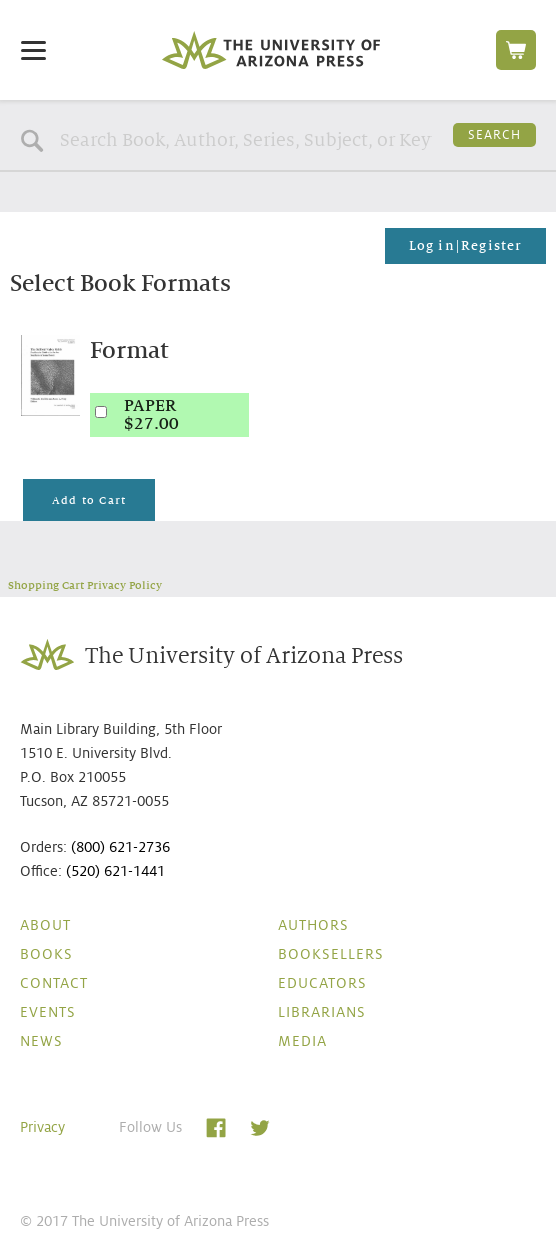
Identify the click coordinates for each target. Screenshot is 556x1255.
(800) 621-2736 (120, 847)
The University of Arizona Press (271, 50)
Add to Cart (89, 500)
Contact (54, 983)
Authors (313, 925)
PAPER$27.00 (151, 415)
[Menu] (33, 49)
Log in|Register (466, 246)
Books (46, 954)
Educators (322, 983)
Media (302, 1041)
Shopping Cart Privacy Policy (85, 585)
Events (48, 1012)
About (45, 925)
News (41, 1041)
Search (494, 135)
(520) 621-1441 (115, 871)
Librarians (322, 1012)
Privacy (42, 1127)
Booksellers (331, 954)
